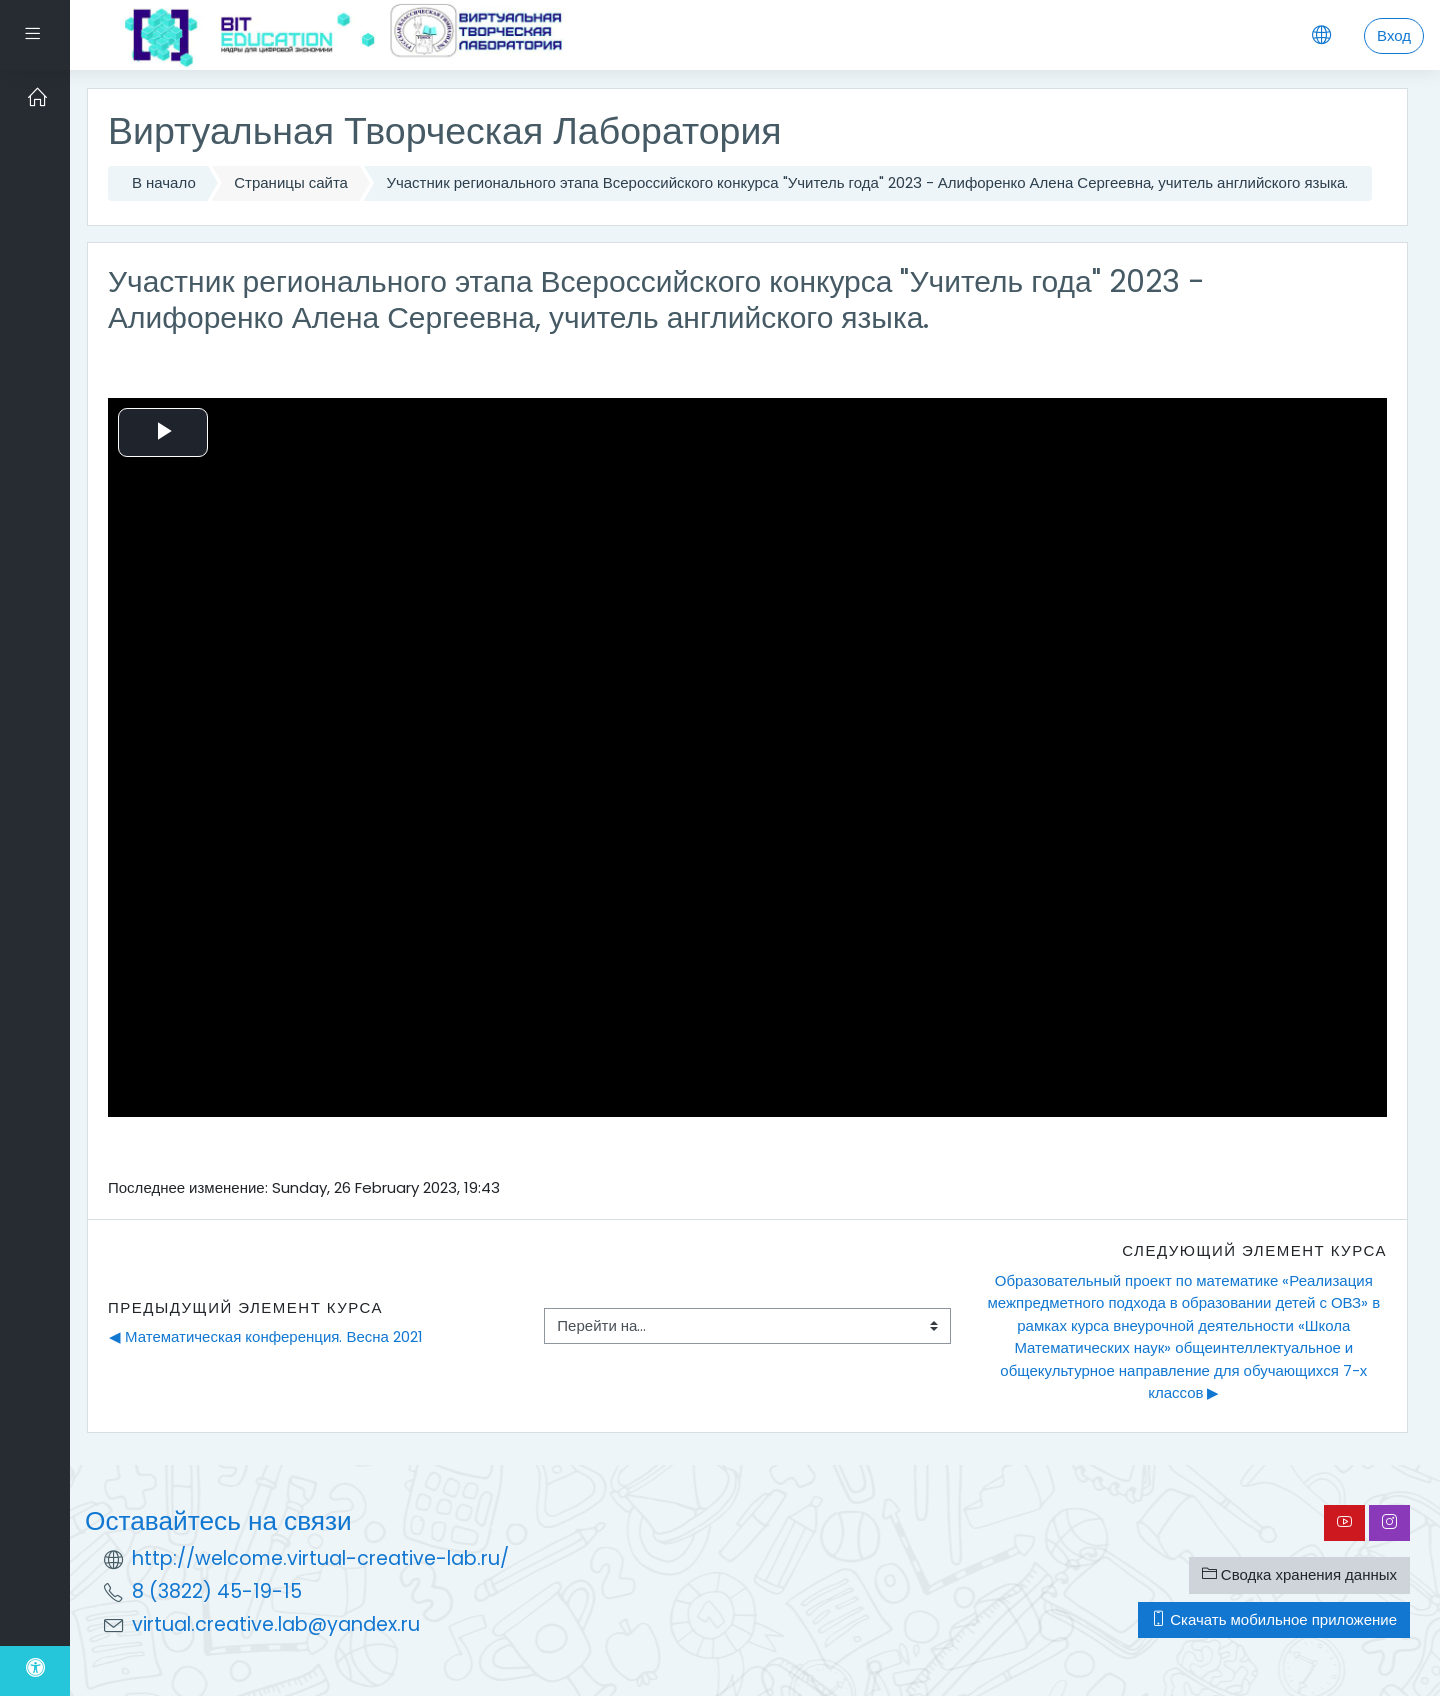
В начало (164, 182)
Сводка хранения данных (1299, 1574)
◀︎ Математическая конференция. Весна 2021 (266, 1336)
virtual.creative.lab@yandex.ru (276, 1624)
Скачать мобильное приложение (1274, 1619)
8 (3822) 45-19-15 (217, 1591)
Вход (1394, 35)
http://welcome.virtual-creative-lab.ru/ (320, 1558)
